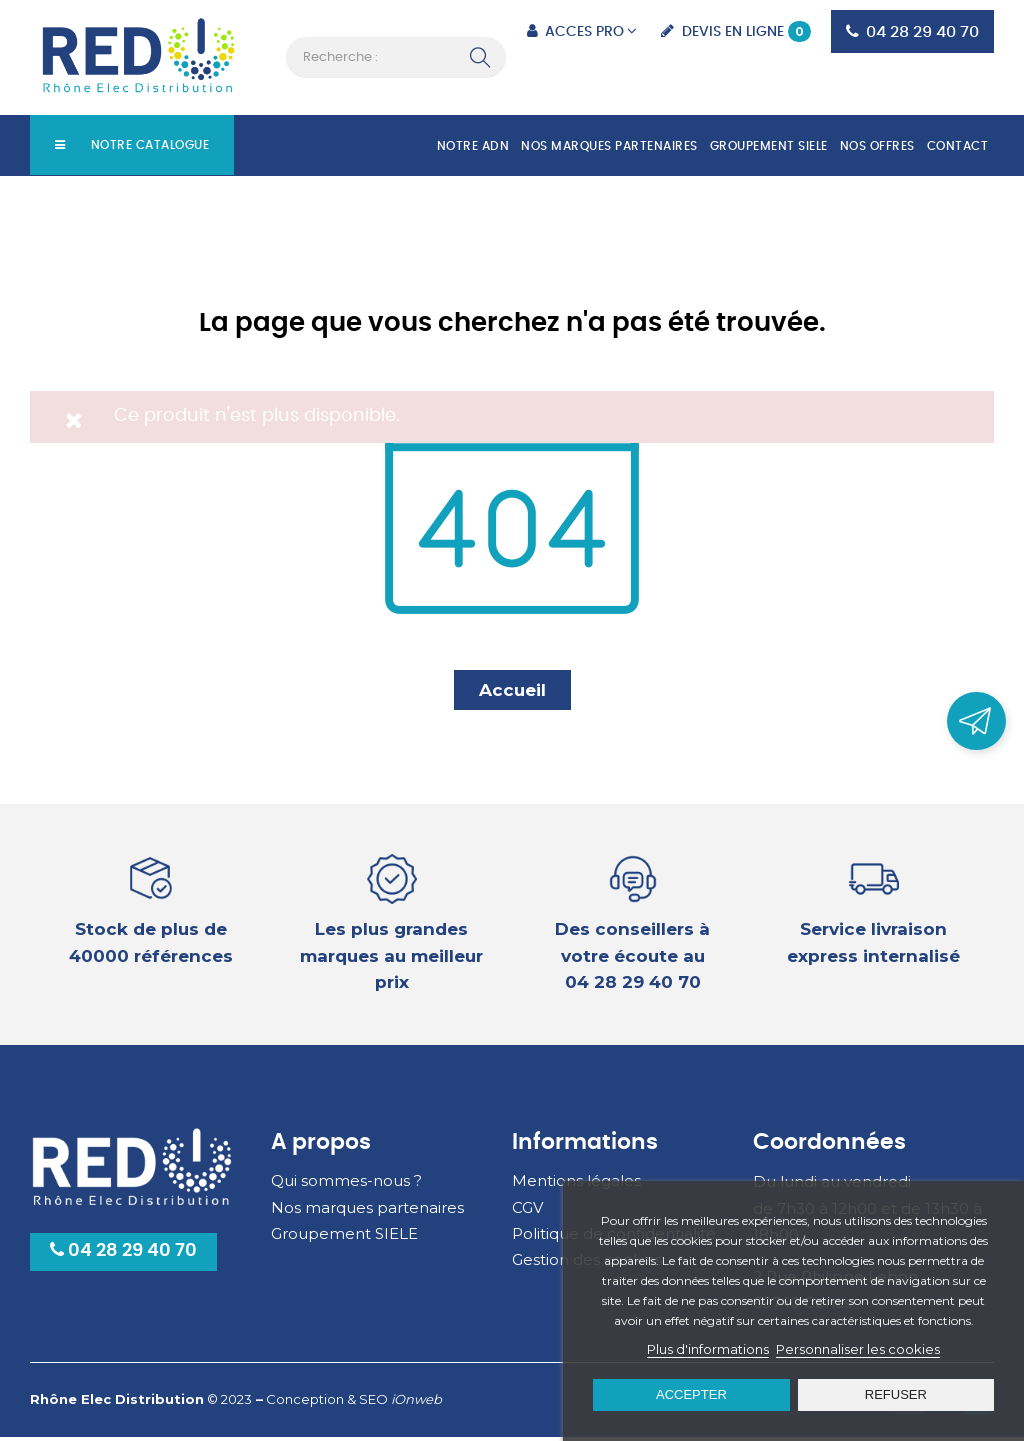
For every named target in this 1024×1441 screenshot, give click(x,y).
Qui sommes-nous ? (346, 1184)
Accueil (512, 694)
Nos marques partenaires (367, 1211)
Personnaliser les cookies (858, 1349)
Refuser (896, 1394)
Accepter (691, 1394)
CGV (527, 1211)
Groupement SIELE (344, 1237)
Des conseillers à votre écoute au (632, 959)
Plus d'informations (708, 1349)
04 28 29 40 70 (123, 1254)
